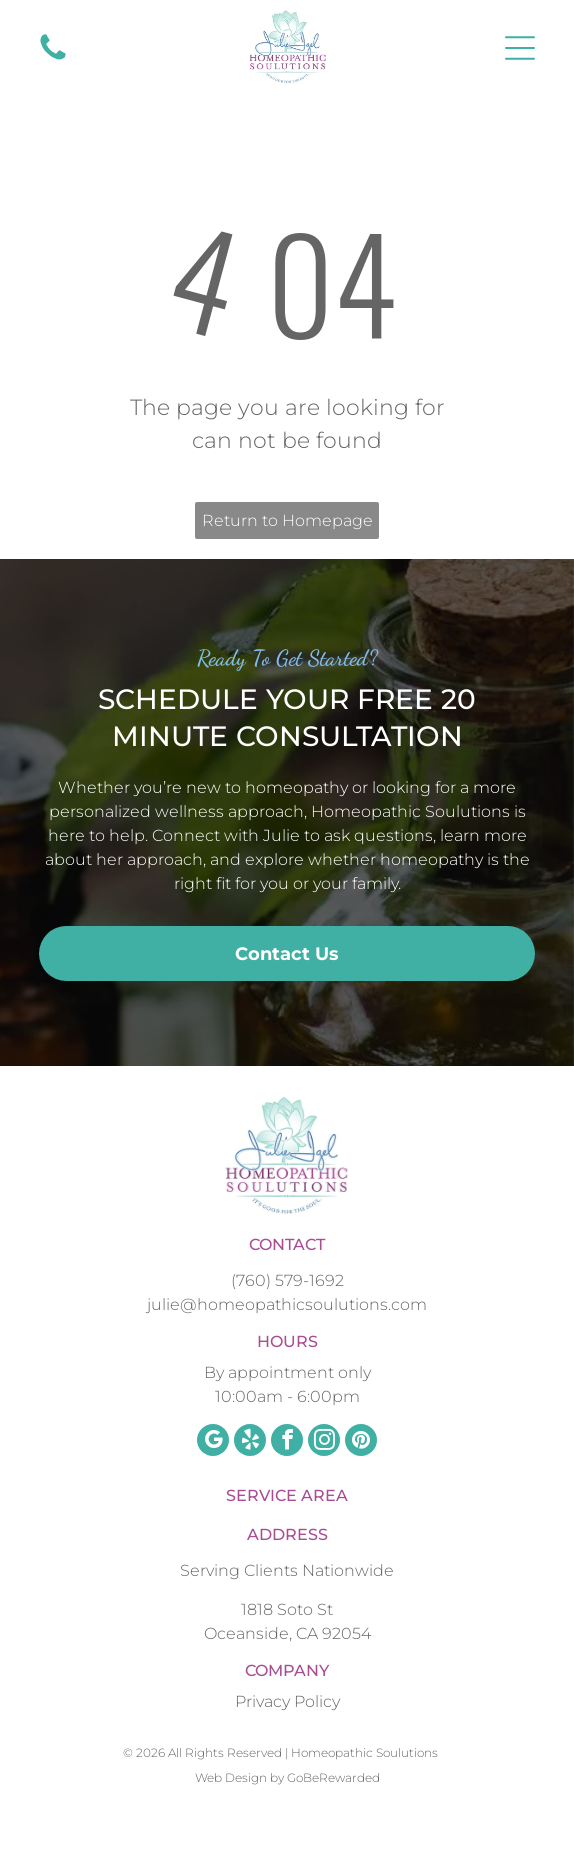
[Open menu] (520, 48)
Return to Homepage (287, 520)
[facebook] (287, 1442)
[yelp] (250, 1442)
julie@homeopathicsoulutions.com (287, 1304)
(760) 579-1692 (287, 1280)
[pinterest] (361, 1442)
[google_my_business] (213, 1442)
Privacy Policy (287, 1701)
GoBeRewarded (333, 1777)
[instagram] (324, 1442)
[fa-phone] (53, 58)
